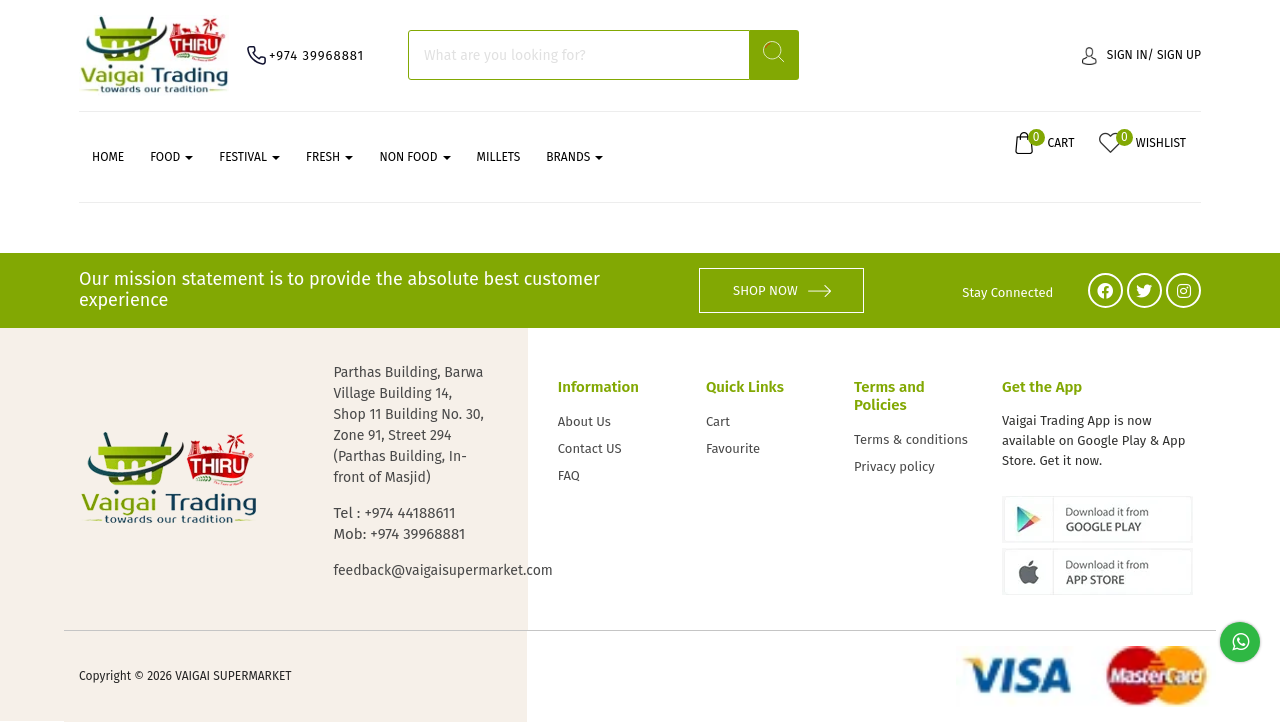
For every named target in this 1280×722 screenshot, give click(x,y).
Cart (718, 421)
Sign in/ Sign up (1141, 55)
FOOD (171, 157)
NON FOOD (414, 157)
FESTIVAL (249, 157)
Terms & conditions (911, 439)
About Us (584, 421)
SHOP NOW (782, 290)
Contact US (590, 448)
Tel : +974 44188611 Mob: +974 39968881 (399, 523)
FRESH (329, 157)
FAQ (569, 475)
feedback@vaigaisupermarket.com (410, 570)
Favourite (733, 448)
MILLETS (499, 157)
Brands (574, 157)
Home (108, 157)
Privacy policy (894, 466)
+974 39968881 (316, 55)
